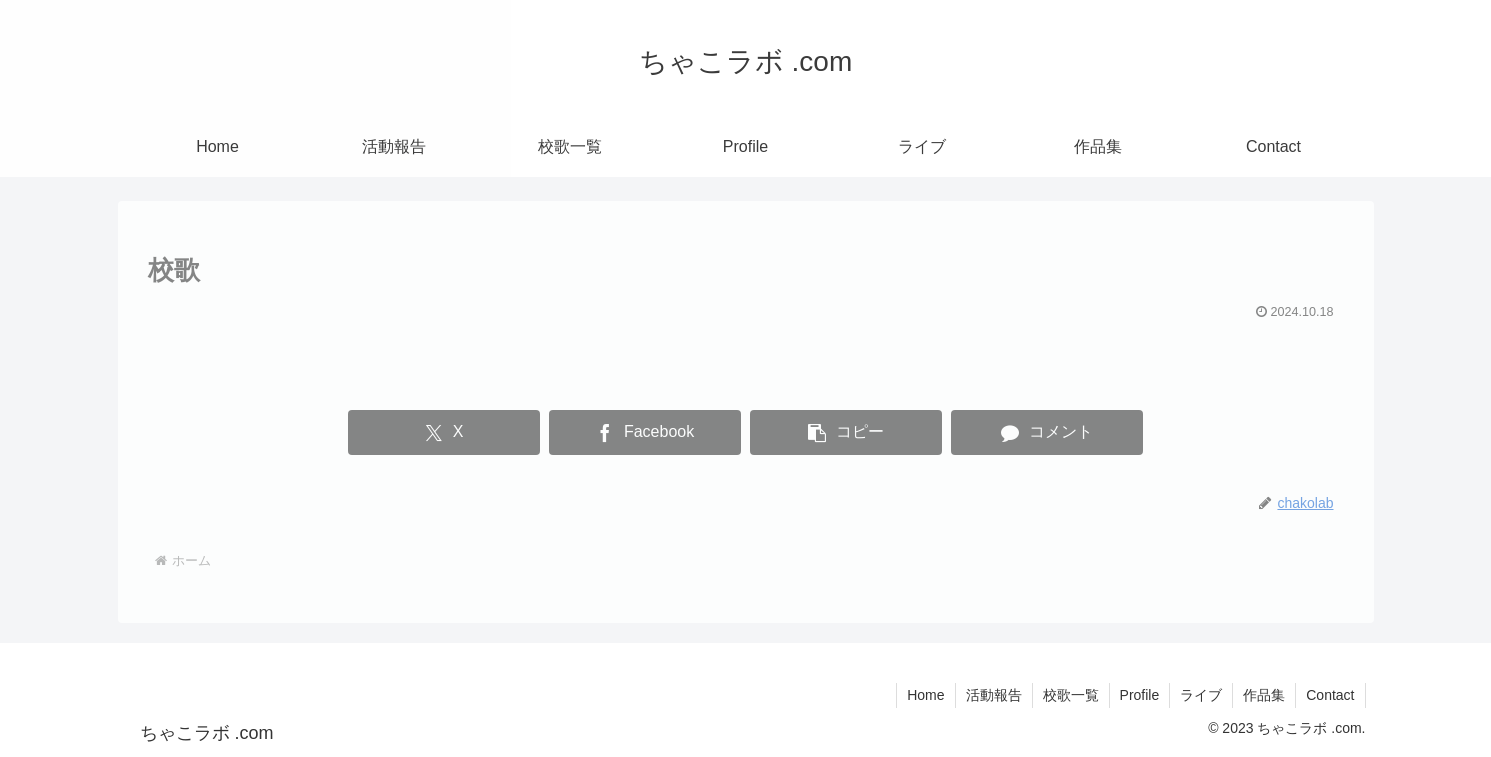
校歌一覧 (1071, 695)
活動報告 (994, 695)
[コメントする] (1046, 432)
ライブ (1201, 695)
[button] (845, 432)
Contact (1330, 695)
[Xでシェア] (443, 432)
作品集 (1264, 695)
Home (925, 695)
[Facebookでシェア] (644, 432)
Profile (1140, 695)
